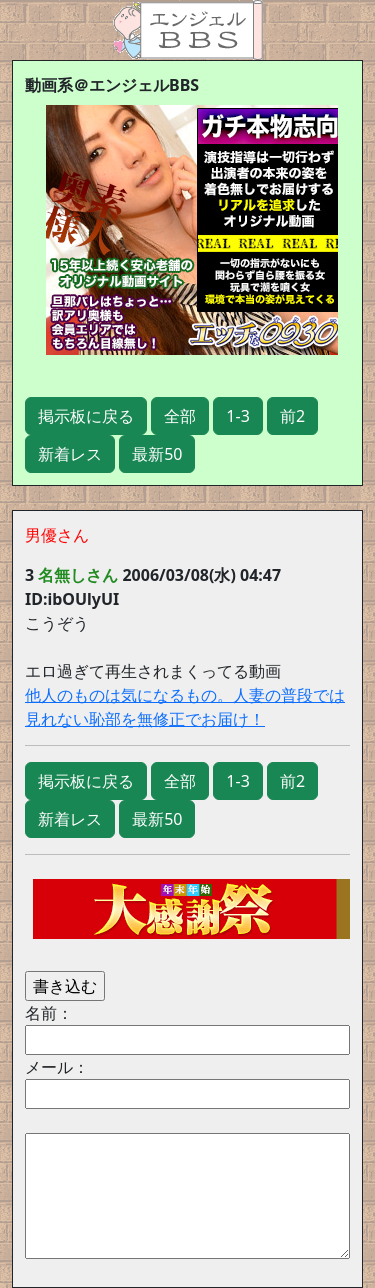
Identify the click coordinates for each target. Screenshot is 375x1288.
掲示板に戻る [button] (86, 416)
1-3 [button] (237, 416)
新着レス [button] (70, 454)
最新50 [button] (157, 454)
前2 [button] (292, 416)
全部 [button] (180, 416)
